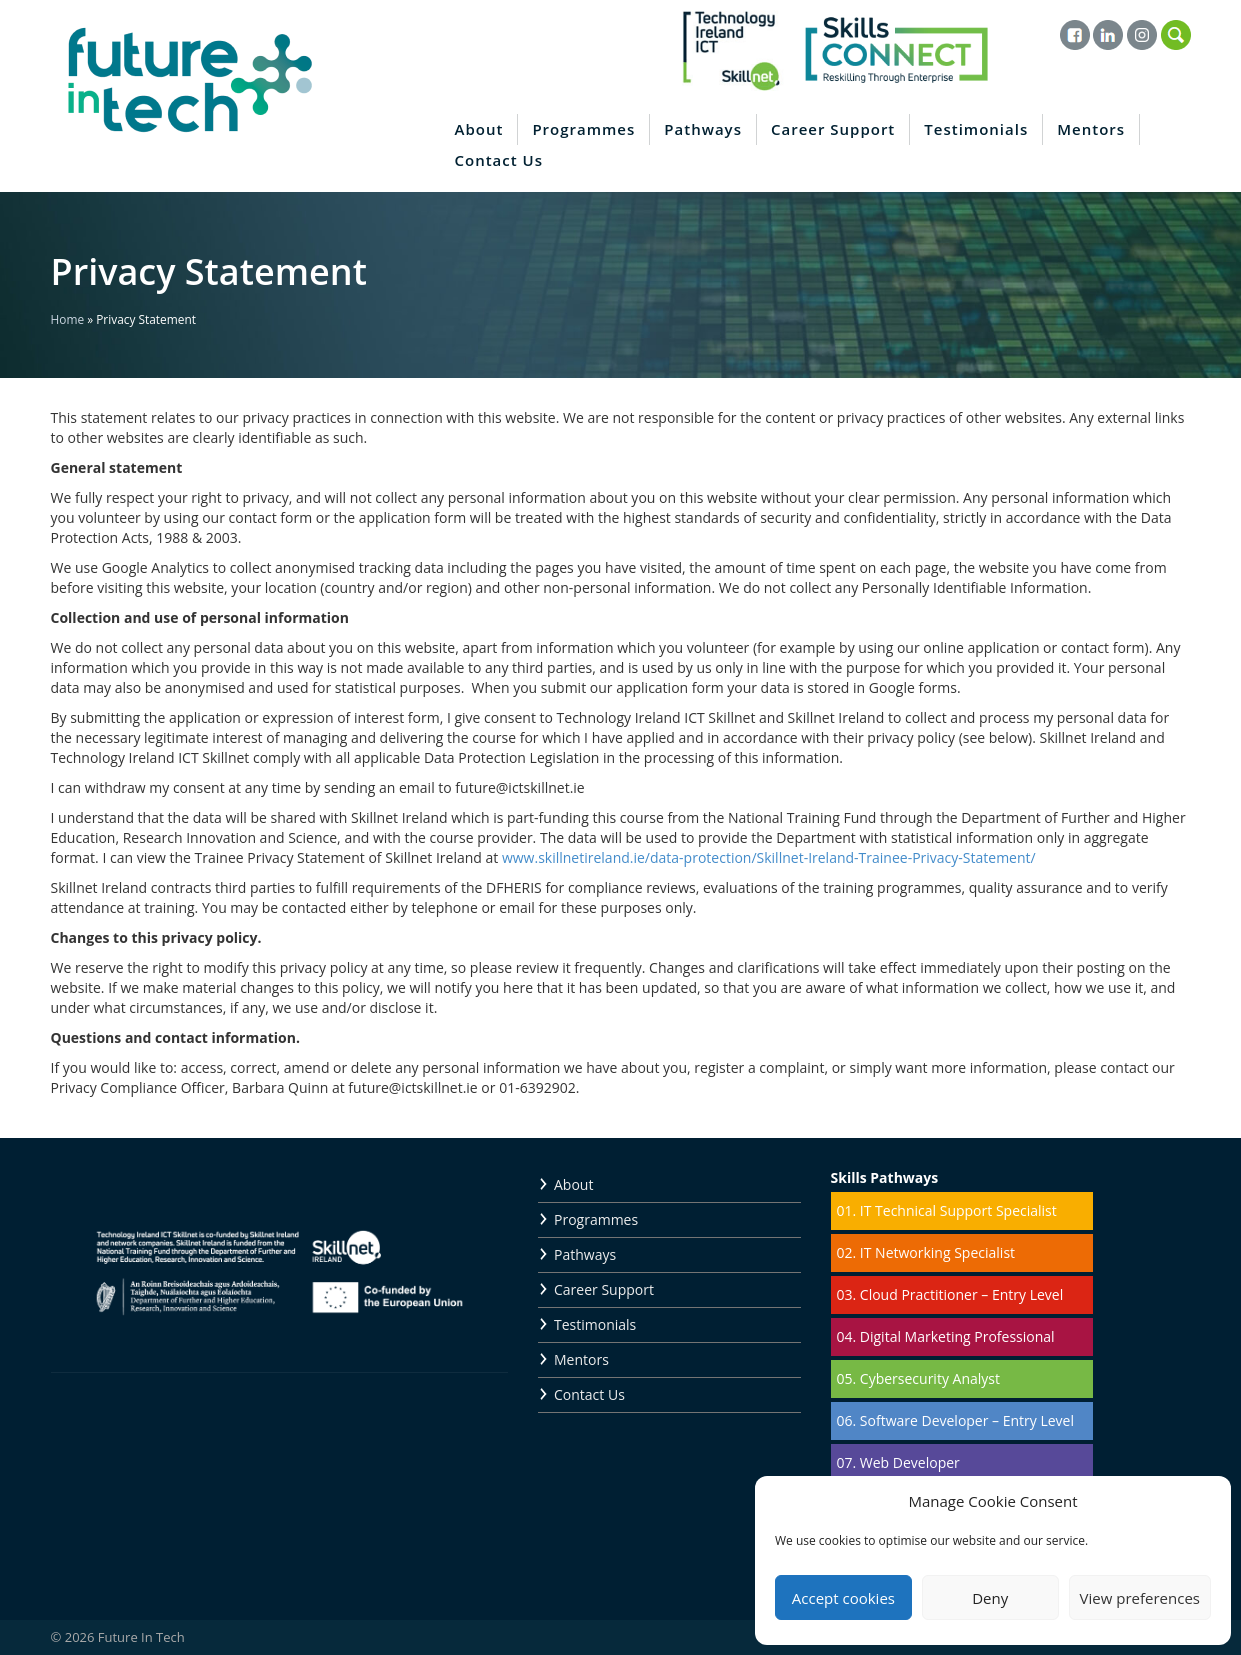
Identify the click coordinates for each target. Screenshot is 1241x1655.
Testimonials (976, 129)
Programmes (583, 129)
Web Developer (910, 1462)
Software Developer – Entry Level (967, 1420)
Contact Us (499, 160)
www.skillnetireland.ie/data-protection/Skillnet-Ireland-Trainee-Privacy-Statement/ (769, 857)
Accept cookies (843, 1598)
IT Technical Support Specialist (958, 1210)
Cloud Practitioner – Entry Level (961, 1294)
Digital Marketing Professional (957, 1336)
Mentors (1091, 129)
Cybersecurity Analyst (930, 1378)
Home (68, 319)
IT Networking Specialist (937, 1252)
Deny (990, 1598)
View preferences (1140, 1598)
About (479, 129)
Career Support (833, 129)
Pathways (703, 129)
